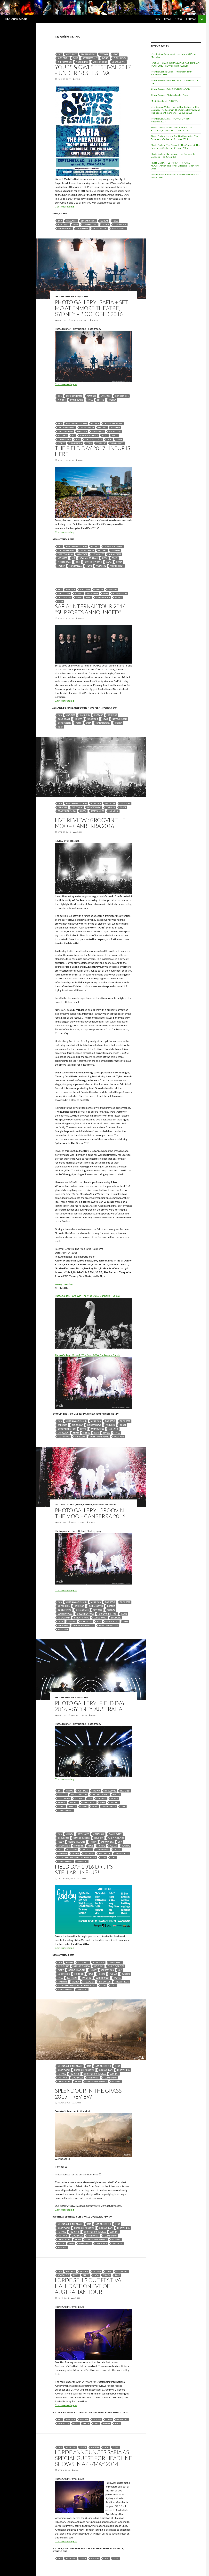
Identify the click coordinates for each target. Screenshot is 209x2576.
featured (91, 396)
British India (64, 1606)
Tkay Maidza (75, 443)
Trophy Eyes (82, 62)
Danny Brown (96, 1606)
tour (89, 443)
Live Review (80, 1414)
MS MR (76, 1433)
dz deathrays (94, 807)
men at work (64, 2082)
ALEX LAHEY (71, 54)
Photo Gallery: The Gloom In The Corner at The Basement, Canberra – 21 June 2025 (175, 146)
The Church (101, 2244)
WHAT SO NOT (117, 443)
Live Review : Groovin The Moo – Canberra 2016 (90, 823)
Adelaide (70, 589)
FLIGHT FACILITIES (79, 1795)
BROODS (95, 423)
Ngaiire (114, 1799)
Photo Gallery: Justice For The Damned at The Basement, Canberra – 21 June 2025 (174, 138)
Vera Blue (101, 443)
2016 (60, 396)
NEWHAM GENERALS (89, 435)
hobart (78, 593)
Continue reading (66, 206)
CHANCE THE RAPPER (113, 423)
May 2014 (95, 2447)
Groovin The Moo (62, 1414)
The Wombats (109, 1806)
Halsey (116, 1795)
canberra (112, 589)
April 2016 (96, 803)
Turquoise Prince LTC (83, 1626)
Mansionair (93, 2078)
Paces (115, 435)
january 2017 (114, 431)
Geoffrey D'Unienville (95, 2074)
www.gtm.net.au (64, 1283)
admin (95, 320)
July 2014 (97, 2271)
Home (157, 19)
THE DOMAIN (105, 1854)
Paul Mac (116, 2082)
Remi (78, 439)
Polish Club (86, 1622)
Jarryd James (97, 811)
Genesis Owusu (65, 1614)
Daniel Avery (115, 1834)
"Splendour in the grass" (70, 2066)
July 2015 (114, 2074)
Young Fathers (65, 1810)
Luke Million (64, 1846)
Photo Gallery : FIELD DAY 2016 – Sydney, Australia (90, 1706)
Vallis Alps (119, 1437)
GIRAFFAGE (82, 431)
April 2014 (70, 2447)
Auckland (85, 589)
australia (83, 1791)
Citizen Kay (77, 807)
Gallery (62, 320)
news (115, 54)
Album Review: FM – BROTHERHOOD (170, 89)
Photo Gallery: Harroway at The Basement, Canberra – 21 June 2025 (173, 155)
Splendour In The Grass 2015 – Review (88, 2093)
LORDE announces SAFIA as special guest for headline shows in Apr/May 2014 (93, 2458)
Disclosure (110, 1791)
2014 (60, 2271)
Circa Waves (64, 2070)
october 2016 (122, 396)
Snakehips (62, 1854)
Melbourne (92, 593)
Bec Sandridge (88, 54)
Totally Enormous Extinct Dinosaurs (77, 1857)
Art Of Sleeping (103, 2066)
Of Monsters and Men (96, 2082)
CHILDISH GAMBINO (66, 427)
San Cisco (114, 1802)
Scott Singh (103, 1414)
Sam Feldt (72, 1850)
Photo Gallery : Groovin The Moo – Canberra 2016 (90, 1513)
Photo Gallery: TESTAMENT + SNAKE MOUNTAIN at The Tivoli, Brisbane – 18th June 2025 (175, 165)
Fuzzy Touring (65, 431)
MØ (73, 435)
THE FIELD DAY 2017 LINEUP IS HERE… (92, 451)
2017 (60, 54)
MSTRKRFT (62, 435)
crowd (96, 1791)
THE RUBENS (80, 1437)
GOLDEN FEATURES (85, 1614)
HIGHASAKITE (98, 431)
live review (63, 1433)
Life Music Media (16, 19)
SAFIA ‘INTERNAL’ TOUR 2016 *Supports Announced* (90, 609)
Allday (69, 1791)
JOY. (90, 1799)
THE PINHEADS (119, 58)
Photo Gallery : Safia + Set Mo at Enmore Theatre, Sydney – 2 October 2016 (91, 308)
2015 (89, 2066)
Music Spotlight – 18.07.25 (164, 101)
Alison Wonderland (76, 423)
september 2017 (90, 58)
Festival (104, 54)
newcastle (63, 2275)
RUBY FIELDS (63, 58)
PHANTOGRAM (64, 439)
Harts (83, 811)
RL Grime (126, 1846)
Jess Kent (79, 1799)
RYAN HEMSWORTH (93, 439)
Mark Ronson (110, 2078)
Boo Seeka (110, 803)
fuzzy (61, 1842)
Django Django (81, 1838)
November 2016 (120, 593)
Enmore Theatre (74, 396)
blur (117, 2066)
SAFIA (75, 58)
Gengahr (74, 2074)
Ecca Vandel (123, 2070)
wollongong (100, 62)
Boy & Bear (125, 803)
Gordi (123, 807)
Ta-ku (94, 1806)
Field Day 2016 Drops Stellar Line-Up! (84, 1869)
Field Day (115, 427)
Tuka (122, 1806)
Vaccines (62, 2247)
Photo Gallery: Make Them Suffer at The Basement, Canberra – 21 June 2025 (171, 129)
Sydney (105, 58)
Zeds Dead (82, 1861)
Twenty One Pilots (99, 1437)
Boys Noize (83, 1834)
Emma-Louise (82, 1610)
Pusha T (74, 1802)
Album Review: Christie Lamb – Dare (169, 95)
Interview (191, 19)
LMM (77, 79)
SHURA (119, 439)
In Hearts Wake (81, 1618)
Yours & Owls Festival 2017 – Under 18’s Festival (93, 70)
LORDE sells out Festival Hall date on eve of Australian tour (89, 2286)
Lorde (109, 2271)
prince (86, 1433)
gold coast (64, 593)
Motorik (78, 1846)
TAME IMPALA (85, 2244)
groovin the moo (67, 811)
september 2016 (103, 597)
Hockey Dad (64, 1618)
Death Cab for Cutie (84, 2070)
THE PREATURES (65, 62)
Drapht (111, 1606)
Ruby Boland (72, 296)
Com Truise (98, 1834)
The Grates (117, 2244)
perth (78, 597)
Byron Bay (58, 2217)
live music (106, 396)
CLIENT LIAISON (87, 427)
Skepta (72, 1806)
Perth (98, 708)
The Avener (88, 1854)
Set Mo (100, 400)
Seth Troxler (102, 1850)
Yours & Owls (119, 62)
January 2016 (64, 1799)
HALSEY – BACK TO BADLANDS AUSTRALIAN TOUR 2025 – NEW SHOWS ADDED (175, 64)
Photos (178, 19)
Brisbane (98, 589)
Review (167, 19)
